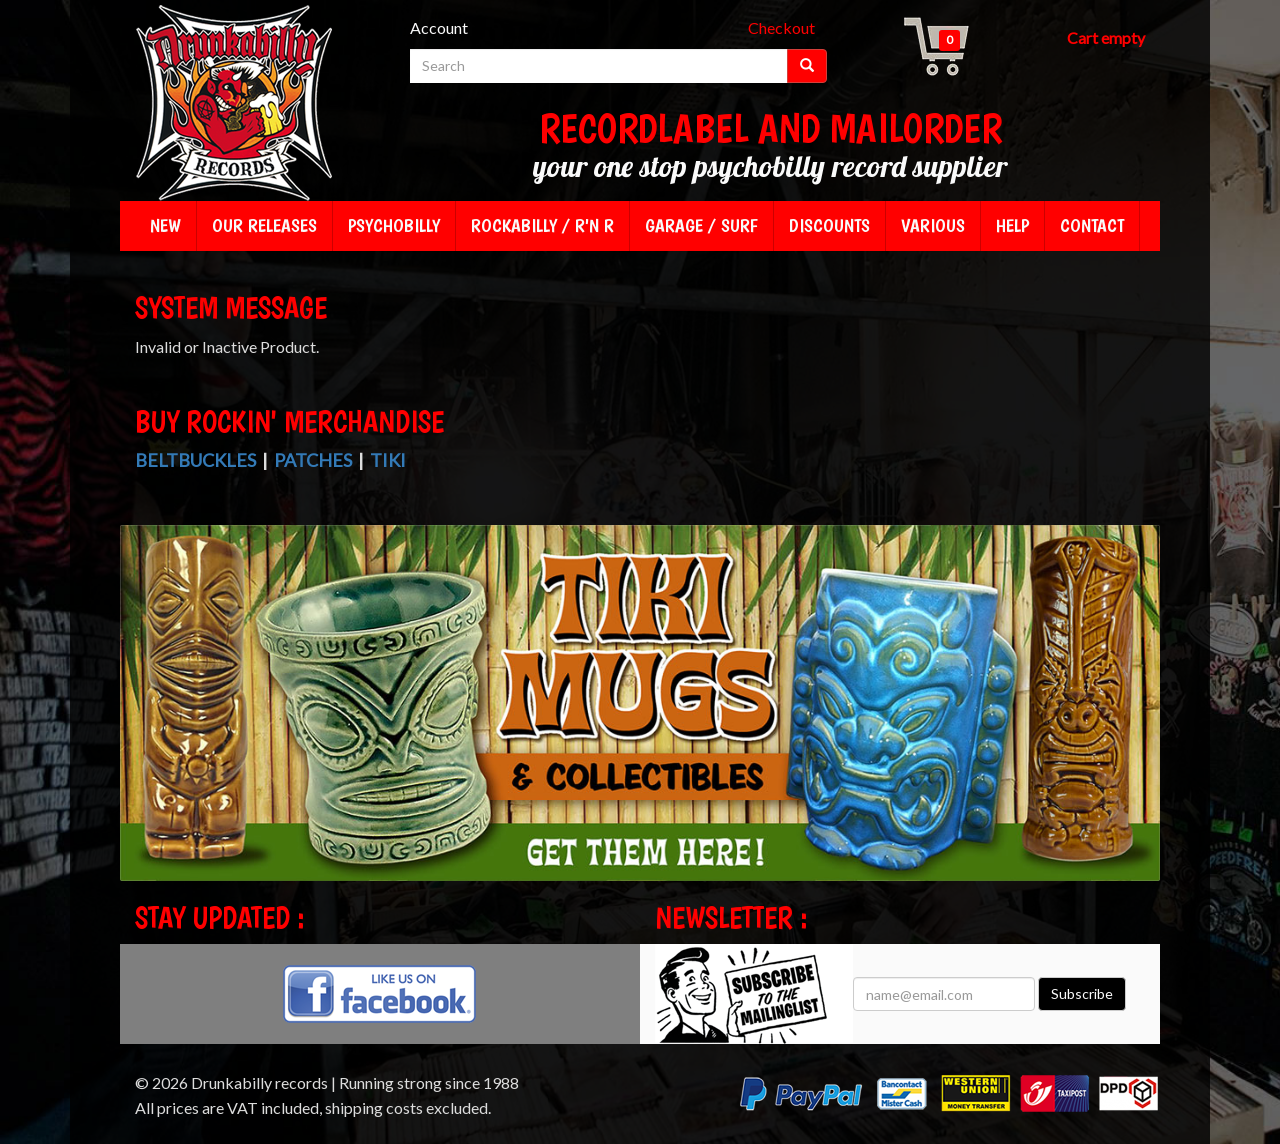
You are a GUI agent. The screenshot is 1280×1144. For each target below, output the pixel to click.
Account (439, 27)
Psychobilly (394, 225)
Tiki (388, 460)
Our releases (264, 225)
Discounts (829, 225)
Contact (1092, 225)
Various (933, 225)
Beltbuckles (195, 460)
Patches (313, 460)
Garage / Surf (701, 225)
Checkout (781, 27)
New (165, 225)
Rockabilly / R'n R (542, 225)
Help (1012, 225)
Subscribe (1082, 993)
